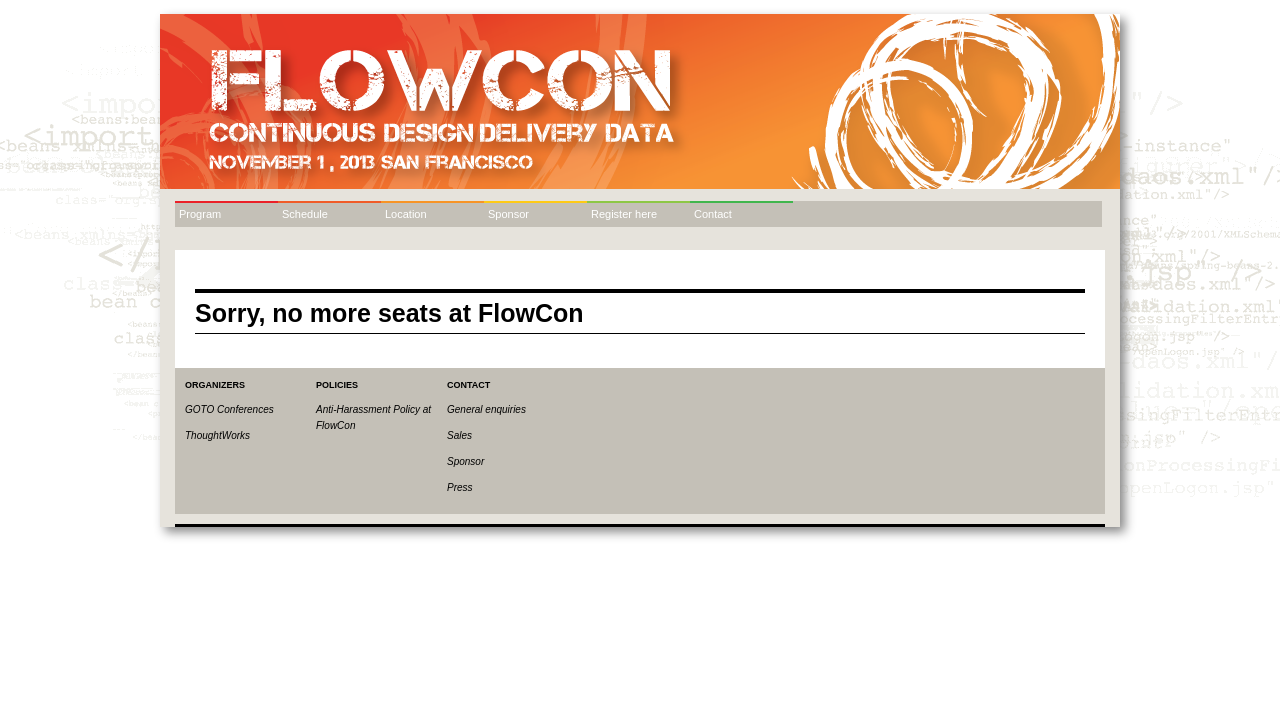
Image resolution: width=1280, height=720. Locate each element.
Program (200, 214)
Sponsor (508, 214)
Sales (459, 435)
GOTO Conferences (229, 409)
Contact (713, 214)
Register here (624, 214)
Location (406, 214)
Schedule (305, 214)
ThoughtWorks (217, 435)
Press (460, 487)
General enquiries (486, 409)
